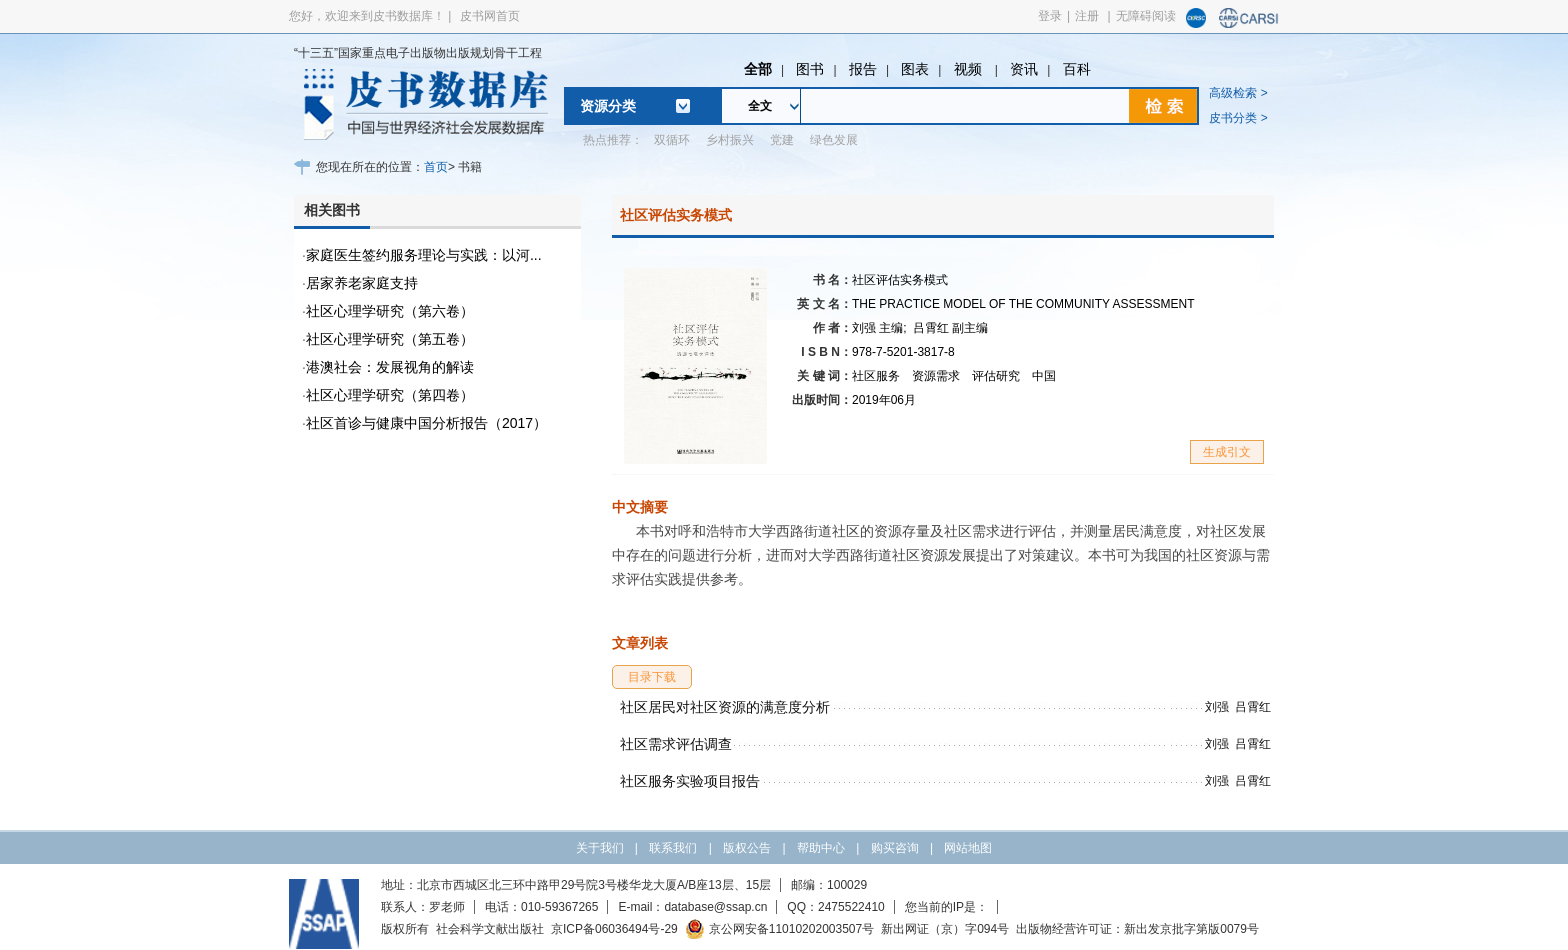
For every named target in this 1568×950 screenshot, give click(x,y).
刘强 (879, 328)
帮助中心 (821, 848)
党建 (782, 140)
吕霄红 (950, 328)
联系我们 (673, 848)
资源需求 (936, 376)
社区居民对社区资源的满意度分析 (725, 707)
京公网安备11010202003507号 (779, 929)
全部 (758, 69)
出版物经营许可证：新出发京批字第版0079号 (1137, 929)
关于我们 (600, 848)
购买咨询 (895, 848)
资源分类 (608, 106)
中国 (1044, 376)
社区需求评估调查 (676, 744)
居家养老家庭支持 (362, 283)
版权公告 (747, 848)
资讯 (1024, 69)
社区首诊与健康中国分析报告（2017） (426, 423)
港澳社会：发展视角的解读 (390, 367)
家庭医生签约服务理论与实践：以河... (424, 255)
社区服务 (876, 376)
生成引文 (1227, 452)
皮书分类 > (1238, 118)
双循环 (672, 140)
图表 (915, 69)
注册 (1087, 16)
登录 (1050, 16)
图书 (810, 69)
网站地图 (968, 848)
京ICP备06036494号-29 (614, 929)
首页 (436, 167)
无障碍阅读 (1146, 16)
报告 (863, 69)
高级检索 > (1238, 93)
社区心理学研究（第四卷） (390, 395)
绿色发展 (834, 140)
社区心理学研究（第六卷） (390, 311)
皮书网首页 (490, 16)
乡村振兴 (730, 140)
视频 (970, 69)
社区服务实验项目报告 (690, 781)
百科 (1077, 69)
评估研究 (996, 376)
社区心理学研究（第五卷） (390, 339)
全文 (760, 106)
